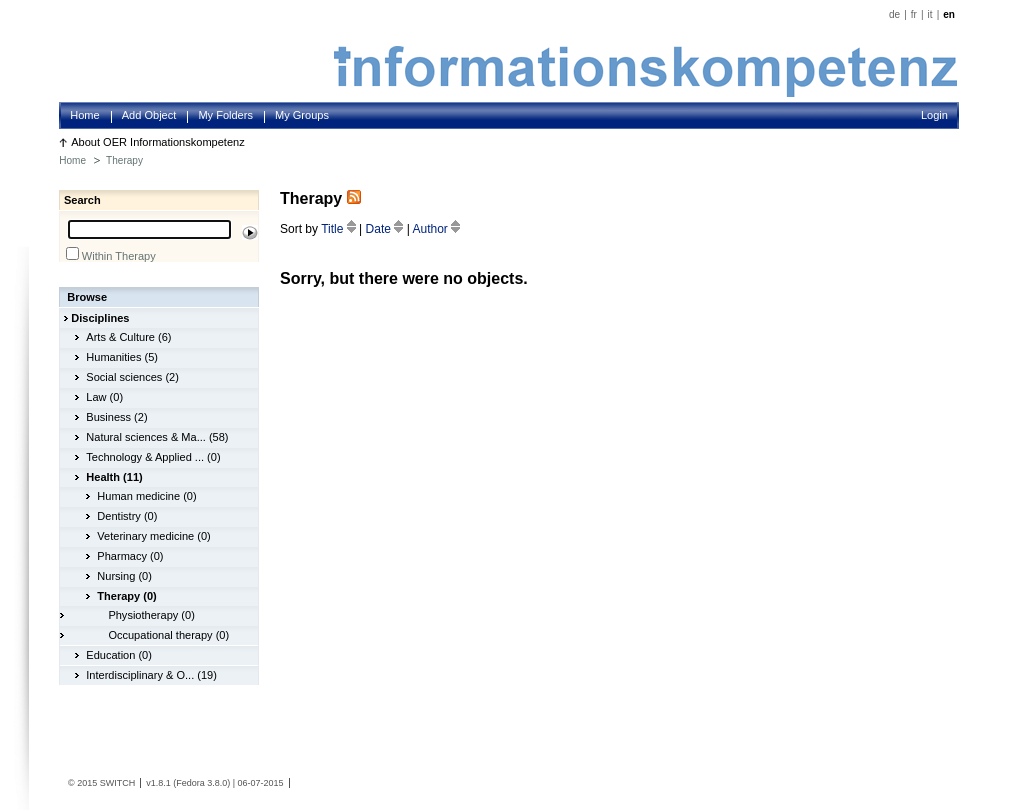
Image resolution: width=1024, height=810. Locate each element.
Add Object (149, 115)
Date (386, 229)
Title (340, 229)
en (949, 14)
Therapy (124, 160)
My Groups (302, 115)
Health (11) (114, 477)
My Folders (225, 115)
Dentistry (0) (127, 516)
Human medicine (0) (146, 496)
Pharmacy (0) (130, 556)
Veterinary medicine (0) (153, 536)
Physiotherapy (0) (151, 615)
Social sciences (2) (132, 377)
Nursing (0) (124, 576)
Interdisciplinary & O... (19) (151, 675)
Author (436, 229)
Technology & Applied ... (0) (153, 457)
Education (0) (119, 655)
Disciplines (100, 318)
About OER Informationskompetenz (158, 142)
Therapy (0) (126, 596)
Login (934, 115)
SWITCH (118, 783)
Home (84, 115)
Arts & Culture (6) (128, 337)
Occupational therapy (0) (168, 635)
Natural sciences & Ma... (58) (157, 437)
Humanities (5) (122, 357)
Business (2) (116, 417)
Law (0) (104, 397)
